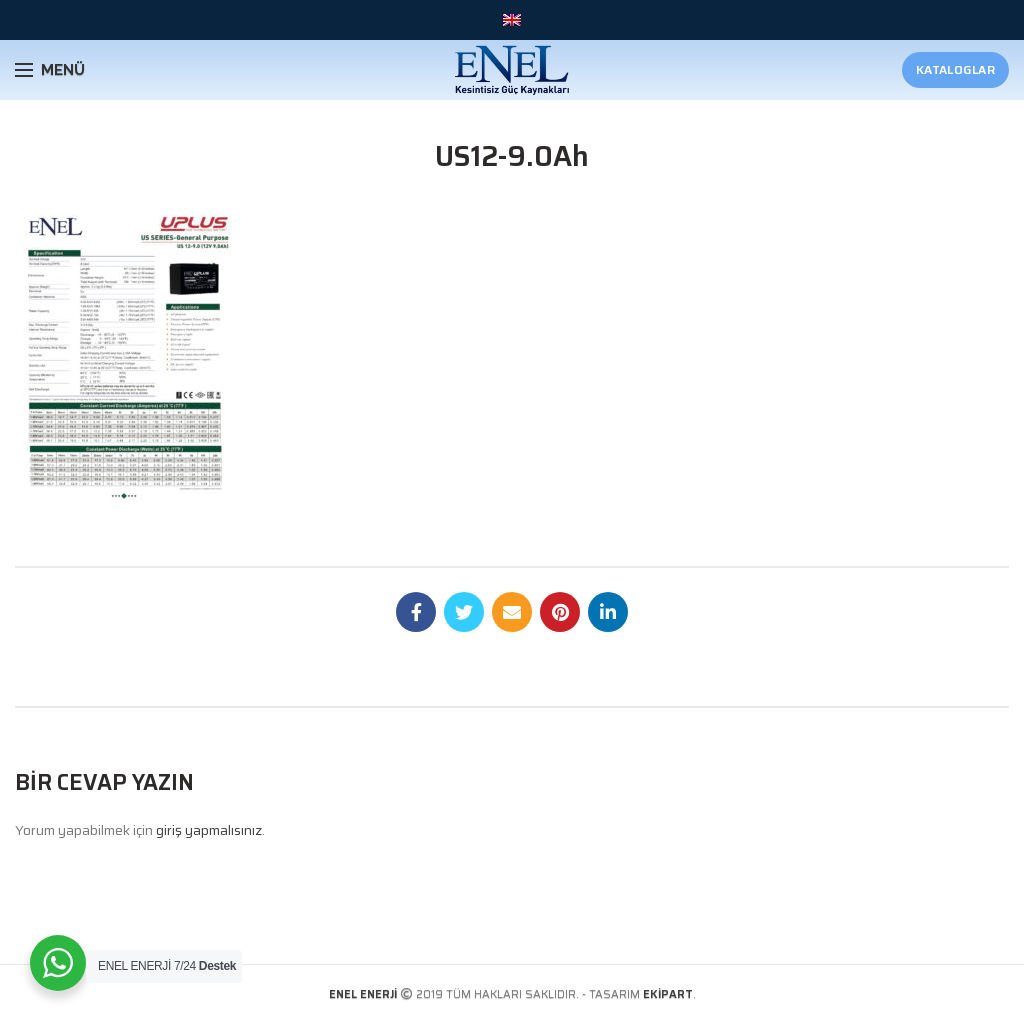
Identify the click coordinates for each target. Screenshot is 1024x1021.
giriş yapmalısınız (209, 830)
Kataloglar (955, 69)
